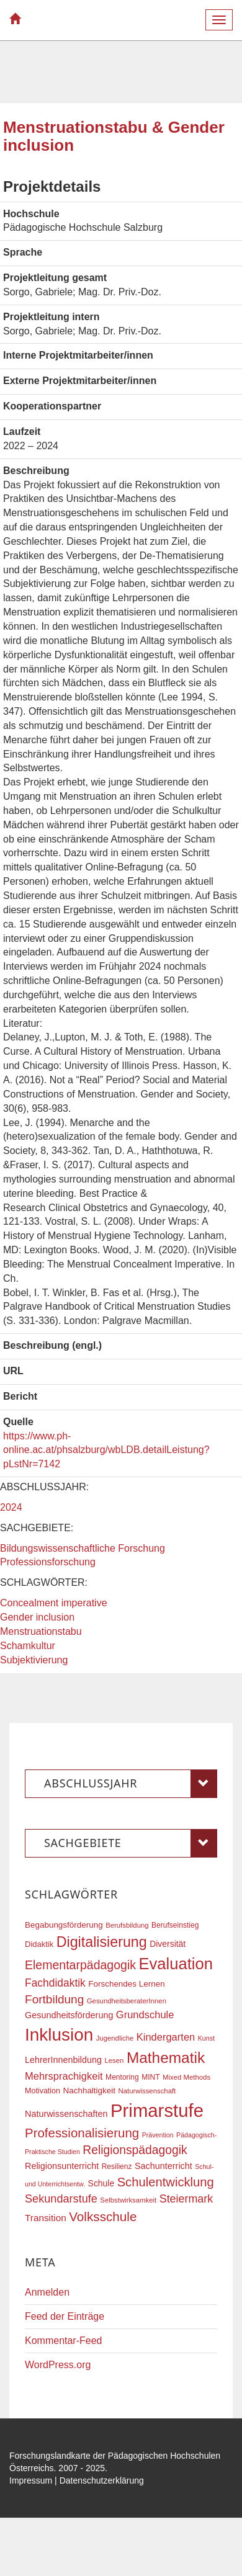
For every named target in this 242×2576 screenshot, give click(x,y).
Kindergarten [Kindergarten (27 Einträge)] (166, 2036)
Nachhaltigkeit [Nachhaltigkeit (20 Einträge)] (89, 2090)
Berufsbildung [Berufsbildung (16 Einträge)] (126, 1925)
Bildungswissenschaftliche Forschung (82, 1548)
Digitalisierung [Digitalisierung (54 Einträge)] (101, 1942)
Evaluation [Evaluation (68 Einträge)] (175, 1963)
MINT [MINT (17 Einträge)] (150, 2077)
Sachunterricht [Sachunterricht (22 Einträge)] (163, 2166)
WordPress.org (58, 2364)
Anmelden (47, 2292)
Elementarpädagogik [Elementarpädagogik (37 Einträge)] (80, 1965)
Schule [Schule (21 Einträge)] (101, 2183)
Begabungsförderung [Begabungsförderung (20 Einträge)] (64, 1925)
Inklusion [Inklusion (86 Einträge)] (59, 2034)
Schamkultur (27, 1645)
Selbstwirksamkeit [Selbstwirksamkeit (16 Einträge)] (128, 2200)
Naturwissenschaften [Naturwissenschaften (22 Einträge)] (66, 2114)
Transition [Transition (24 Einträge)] (45, 2217)
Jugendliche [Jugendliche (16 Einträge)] (115, 2038)
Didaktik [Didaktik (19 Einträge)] (39, 1944)
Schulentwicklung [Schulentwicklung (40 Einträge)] (165, 2182)
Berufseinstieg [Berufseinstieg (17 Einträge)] (175, 1925)
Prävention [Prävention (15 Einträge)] (158, 2135)
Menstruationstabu (41, 1631)
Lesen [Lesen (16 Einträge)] (113, 2060)
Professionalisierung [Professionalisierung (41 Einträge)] (82, 2133)
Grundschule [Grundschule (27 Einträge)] (145, 2014)
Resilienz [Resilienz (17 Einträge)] (117, 2166)
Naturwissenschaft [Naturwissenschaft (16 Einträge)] (147, 2091)
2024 (11, 1507)
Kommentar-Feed (63, 2340)
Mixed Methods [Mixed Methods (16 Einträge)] (186, 2077)
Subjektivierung (34, 1660)
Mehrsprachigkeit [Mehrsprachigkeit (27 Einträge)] (64, 2076)
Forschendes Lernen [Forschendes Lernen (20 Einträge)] (126, 1983)
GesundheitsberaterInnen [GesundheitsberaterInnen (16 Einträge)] (126, 2001)
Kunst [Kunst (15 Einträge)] (206, 2038)
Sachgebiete (130, 1843)
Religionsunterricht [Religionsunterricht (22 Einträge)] (62, 2166)
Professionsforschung (48, 1562)
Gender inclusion (37, 1617)
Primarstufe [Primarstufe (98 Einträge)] (157, 2110)
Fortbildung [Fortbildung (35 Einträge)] (54, 1999)
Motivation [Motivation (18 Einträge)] (42, 2090)
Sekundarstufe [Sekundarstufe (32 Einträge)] (61, 2199)
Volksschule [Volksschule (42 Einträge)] (103, 2216)
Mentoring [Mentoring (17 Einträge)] (122, 2077)
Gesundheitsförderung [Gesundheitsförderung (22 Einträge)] (69, 2015)
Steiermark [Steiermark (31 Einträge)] (186, 2199)
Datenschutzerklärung (102, 2480)
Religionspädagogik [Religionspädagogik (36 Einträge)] (135, 2150)
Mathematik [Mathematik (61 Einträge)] (166, 2057)
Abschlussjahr (130, 1783)
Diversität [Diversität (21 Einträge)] (168, 1944)
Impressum (30, 2480)
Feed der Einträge (64, 2316)
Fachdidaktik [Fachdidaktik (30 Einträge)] (55, 1983)
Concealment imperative (53, 1603)
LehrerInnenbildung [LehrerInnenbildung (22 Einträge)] (63, 2060)
